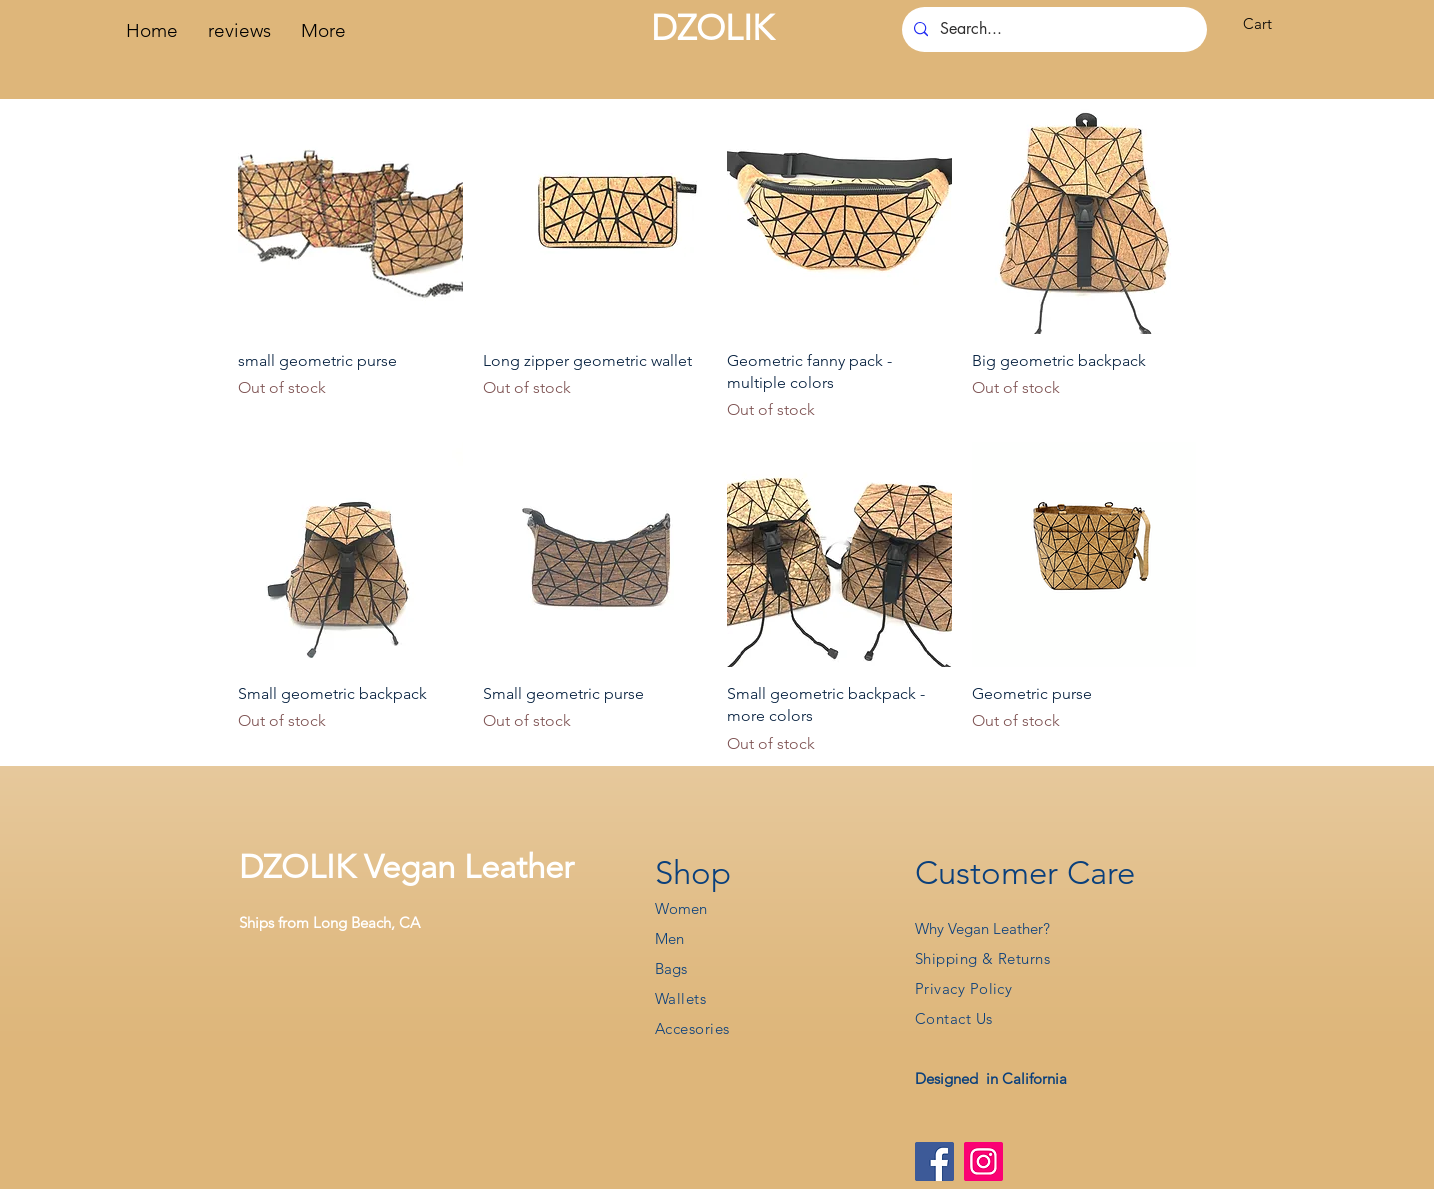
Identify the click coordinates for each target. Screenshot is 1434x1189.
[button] (1270, 24)
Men (669, 938)
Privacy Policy (963, 988)
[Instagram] (983, 1161)
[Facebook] (934, 1161)
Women (681, 908)
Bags (671, 968)
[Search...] (1052, 29)
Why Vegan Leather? (982, 928)
